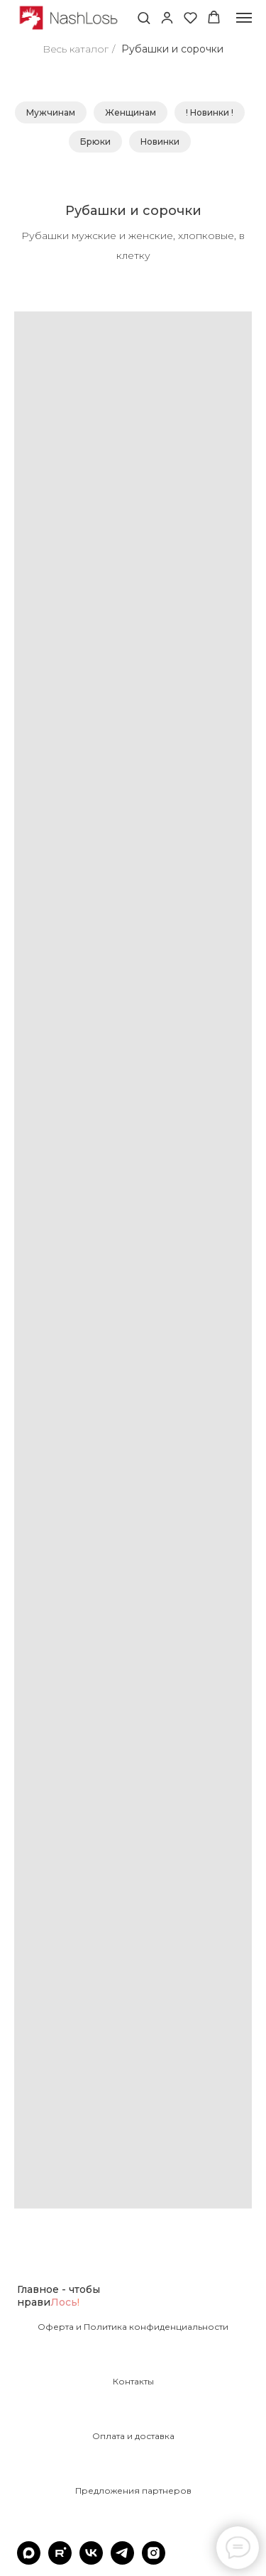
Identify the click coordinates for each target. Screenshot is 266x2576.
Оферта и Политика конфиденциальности (133, 2327)
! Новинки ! (209, 112)
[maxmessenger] (28, 2561)
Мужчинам (50, 112)
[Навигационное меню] (244, 18)
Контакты (133, 2381)
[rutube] (60, 2561)
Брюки (95, 141)
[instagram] (153, 2561)
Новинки (159, 141)
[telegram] (122, 2561)
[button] (143, 17)
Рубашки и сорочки (172, 49)
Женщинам (130, 112)
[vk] (91, 2561)
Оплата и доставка (133, 2436)
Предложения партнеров (133, 2491)
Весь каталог (76, 49)
